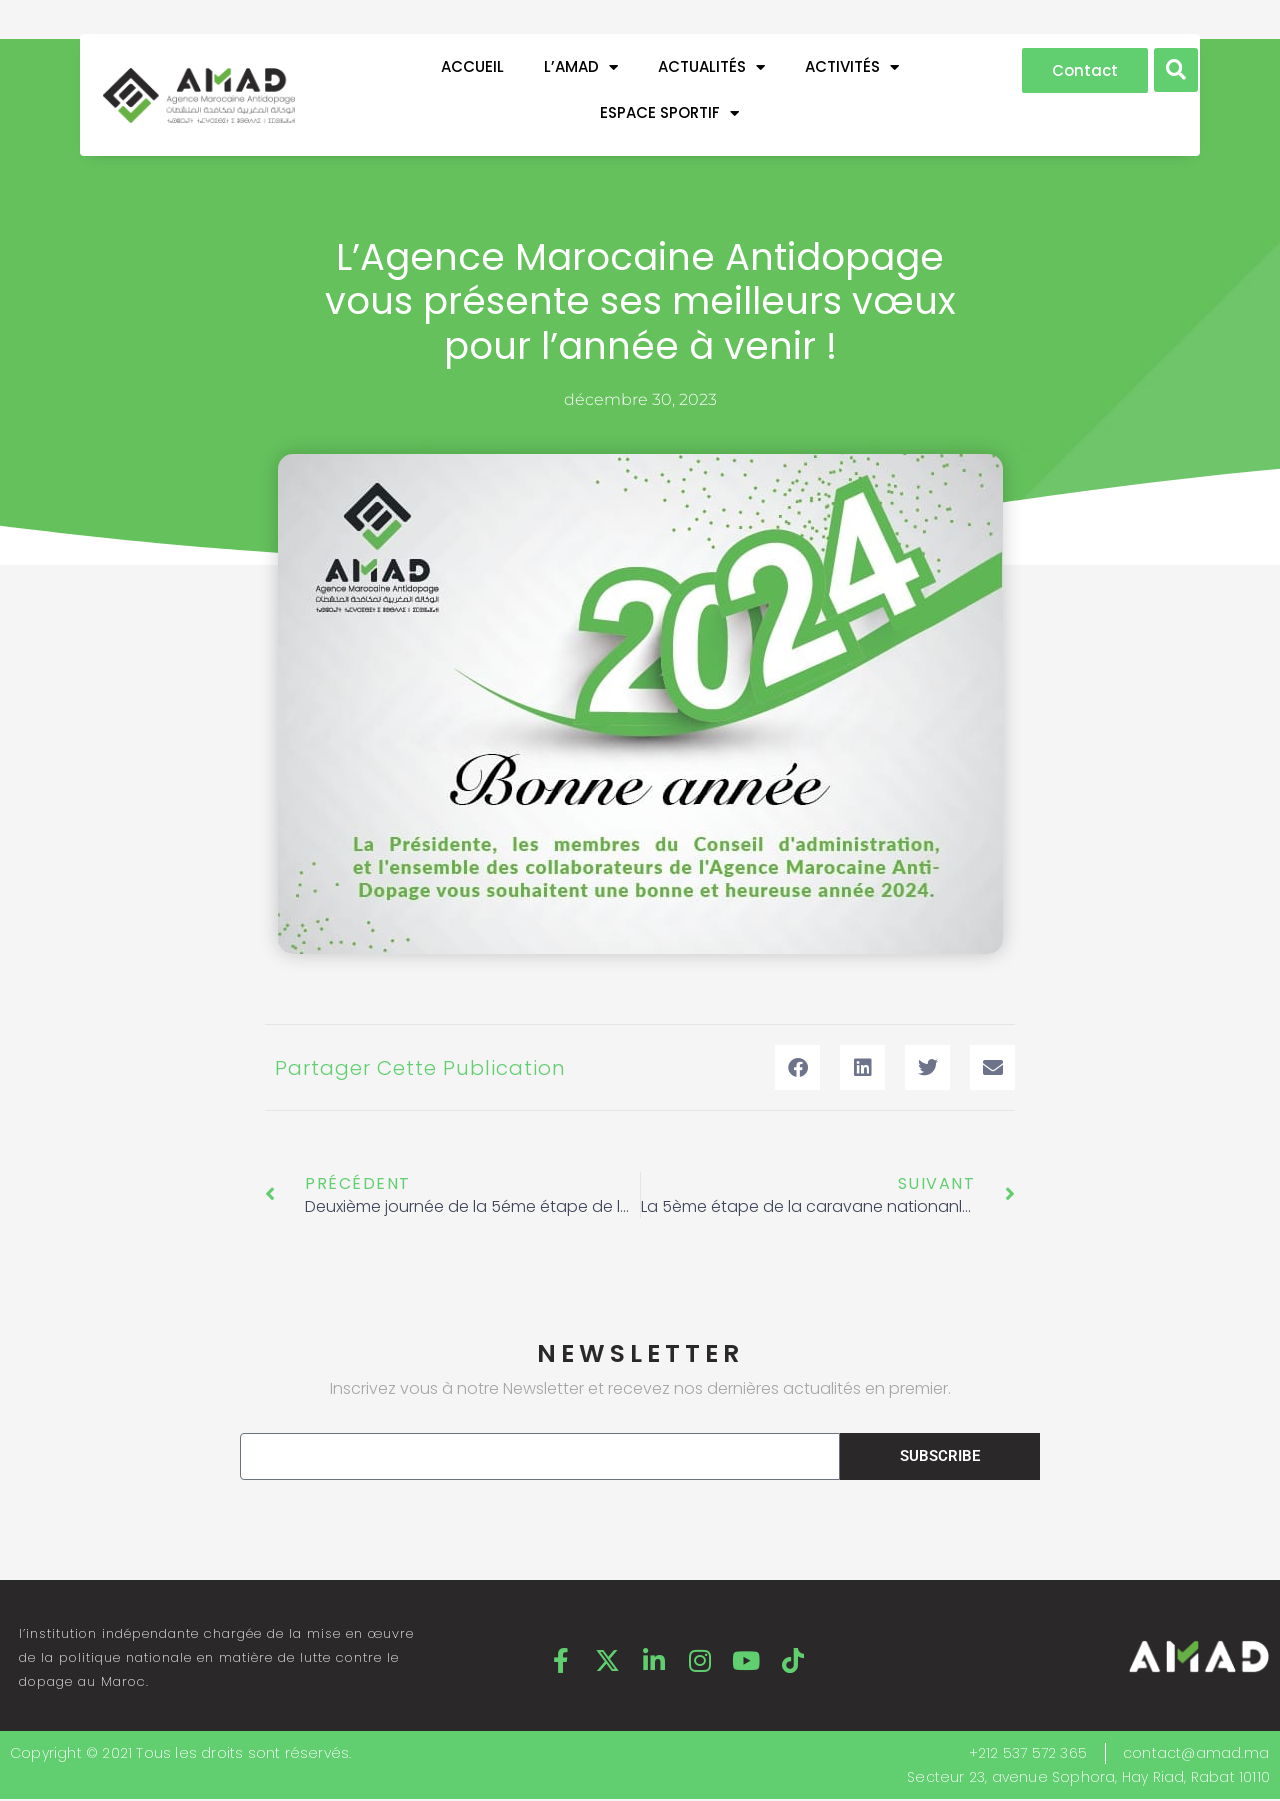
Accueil (472, 66)
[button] (1176, 70)
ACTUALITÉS (711, 67)
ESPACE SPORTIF (669, 113)
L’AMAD (581, 67)
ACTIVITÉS (852, 67)
